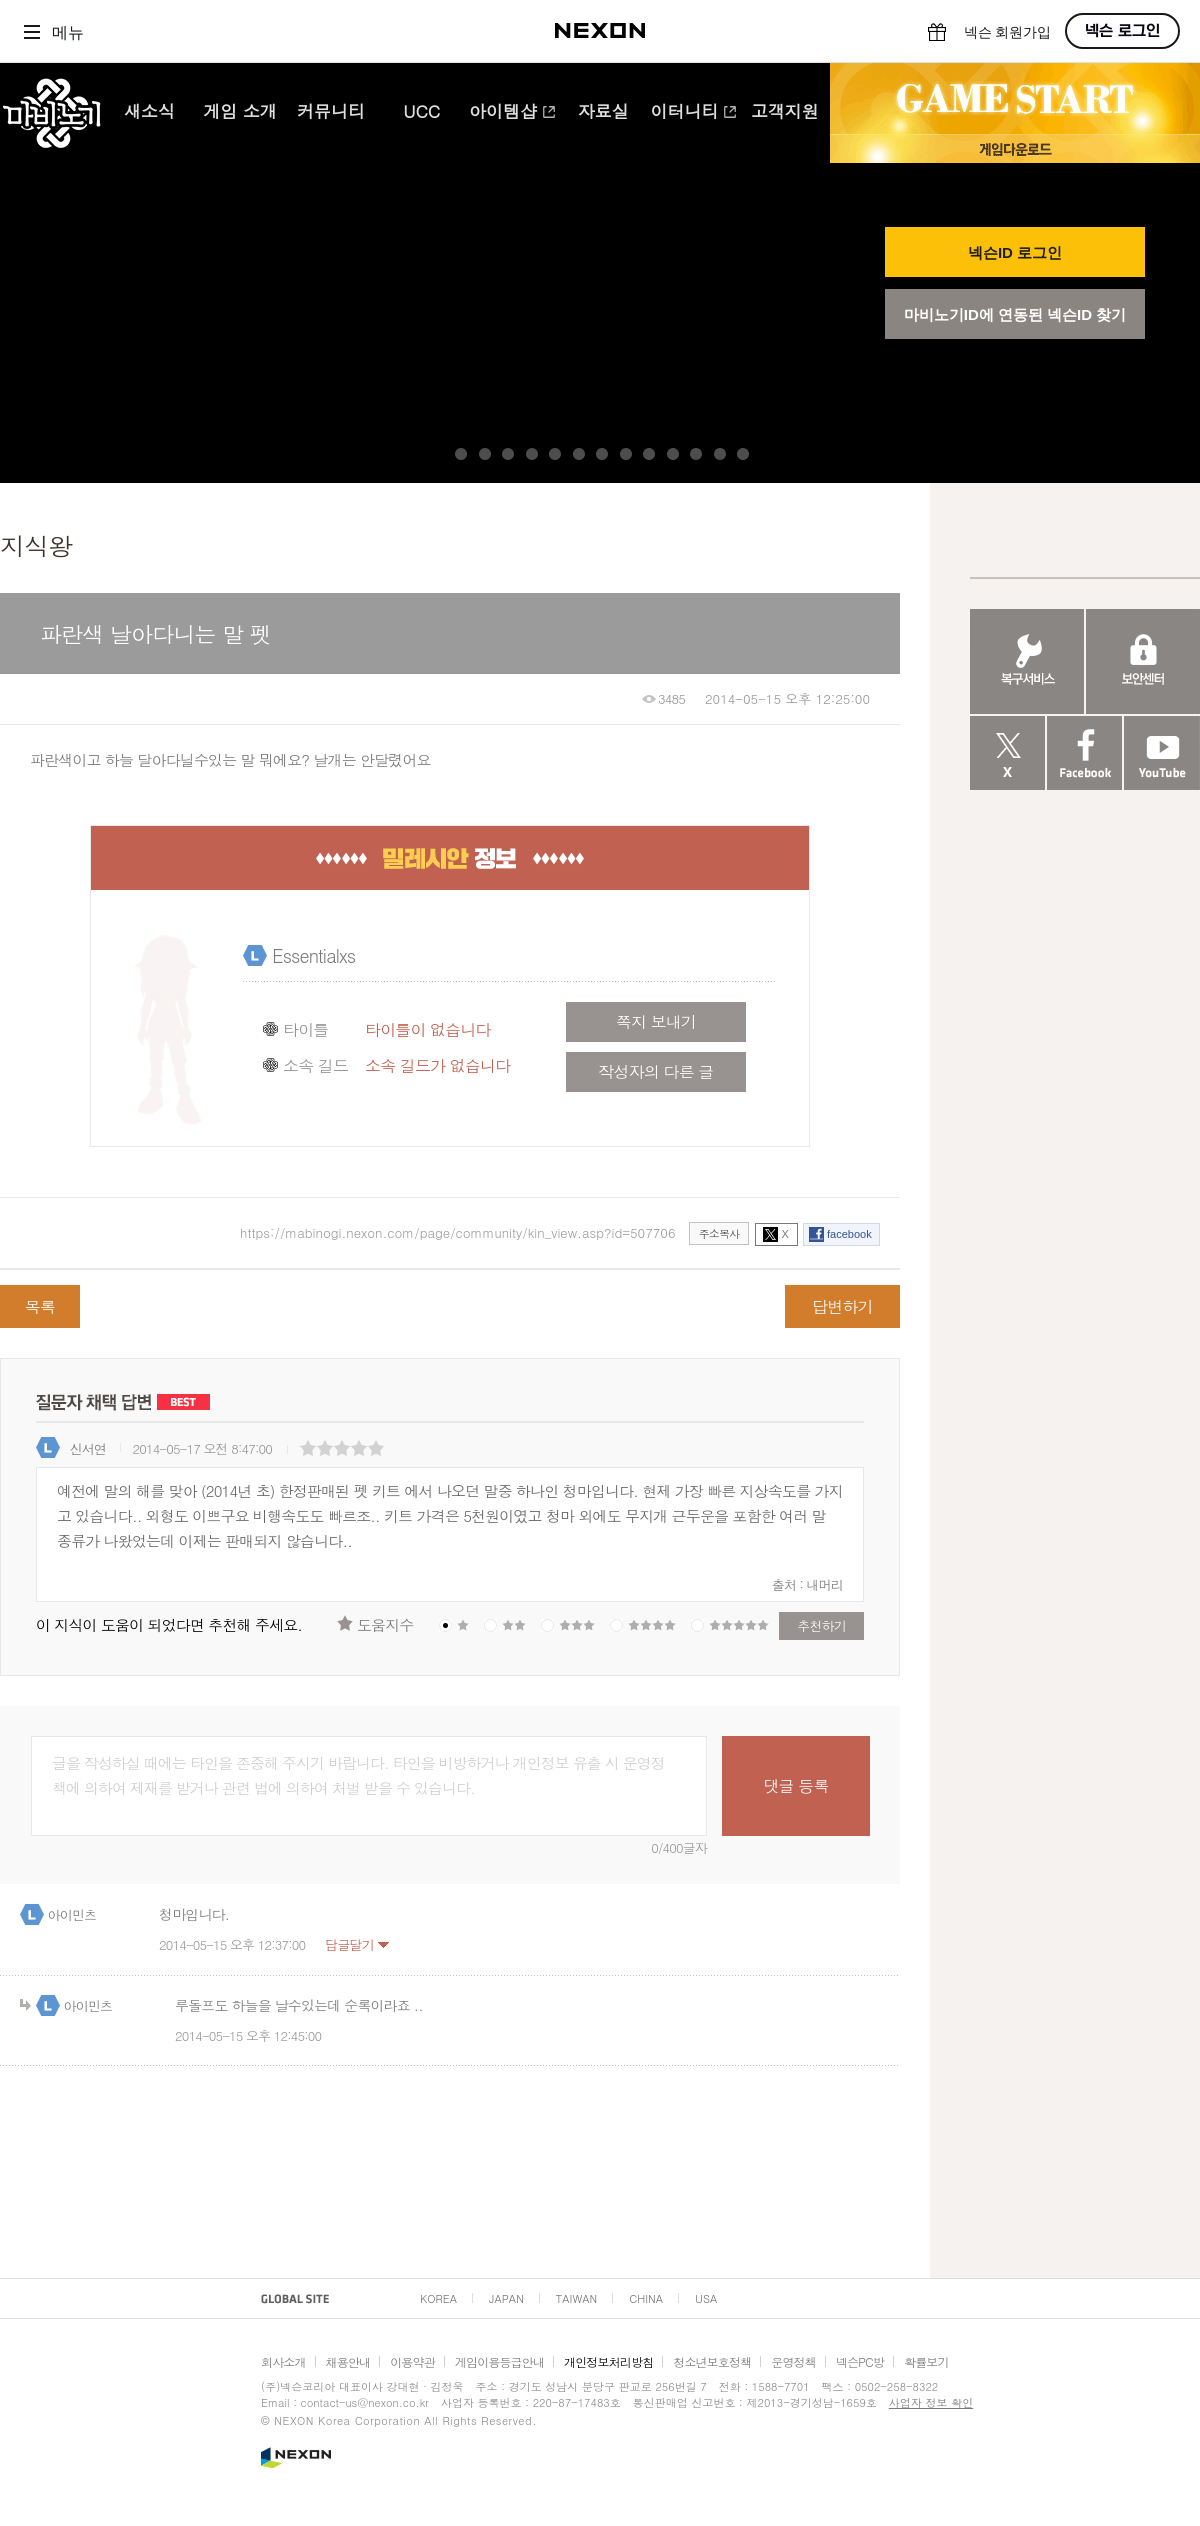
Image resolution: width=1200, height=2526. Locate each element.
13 (743, 454)
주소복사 (719, 1233)
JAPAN (506, 2298)
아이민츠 (72, 1914)
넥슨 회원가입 (1008, 32)
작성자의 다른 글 (655, 1071)
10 (673, 454)
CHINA (646, 2298)
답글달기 (349, 1944)
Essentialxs (313, 955)
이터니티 (693, 113)
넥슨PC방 (860, 2361)
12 (720, 454)
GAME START (1015, 99)
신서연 (88, 1448)
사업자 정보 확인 (931, 2402)
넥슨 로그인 (1122, 31)
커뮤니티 (331, 113)
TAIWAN (576, 2298)
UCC (421, 113)
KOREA (438, 2298)
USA (706, 2298)
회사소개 (283, 2361)
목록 (40, 1306)
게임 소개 (240, 113)
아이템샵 (512, 113)
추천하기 (821, 1625)
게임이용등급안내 (499, 2361)
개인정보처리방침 (608, 2361)
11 (696, 454)
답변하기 (842, 1306)
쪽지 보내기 (656, 1021)
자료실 (603, 113)
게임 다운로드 (1015, 148)
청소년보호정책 (712, 2361)
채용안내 (348, 2361)
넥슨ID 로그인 (1015, 252)
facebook (849, 1234)
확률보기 (926, 2361)
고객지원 (785, 113)
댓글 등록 (795, 1785)
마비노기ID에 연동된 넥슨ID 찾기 (1015, 314)
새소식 (149, 113)
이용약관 (412, 2361)
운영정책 (793, 2361)
